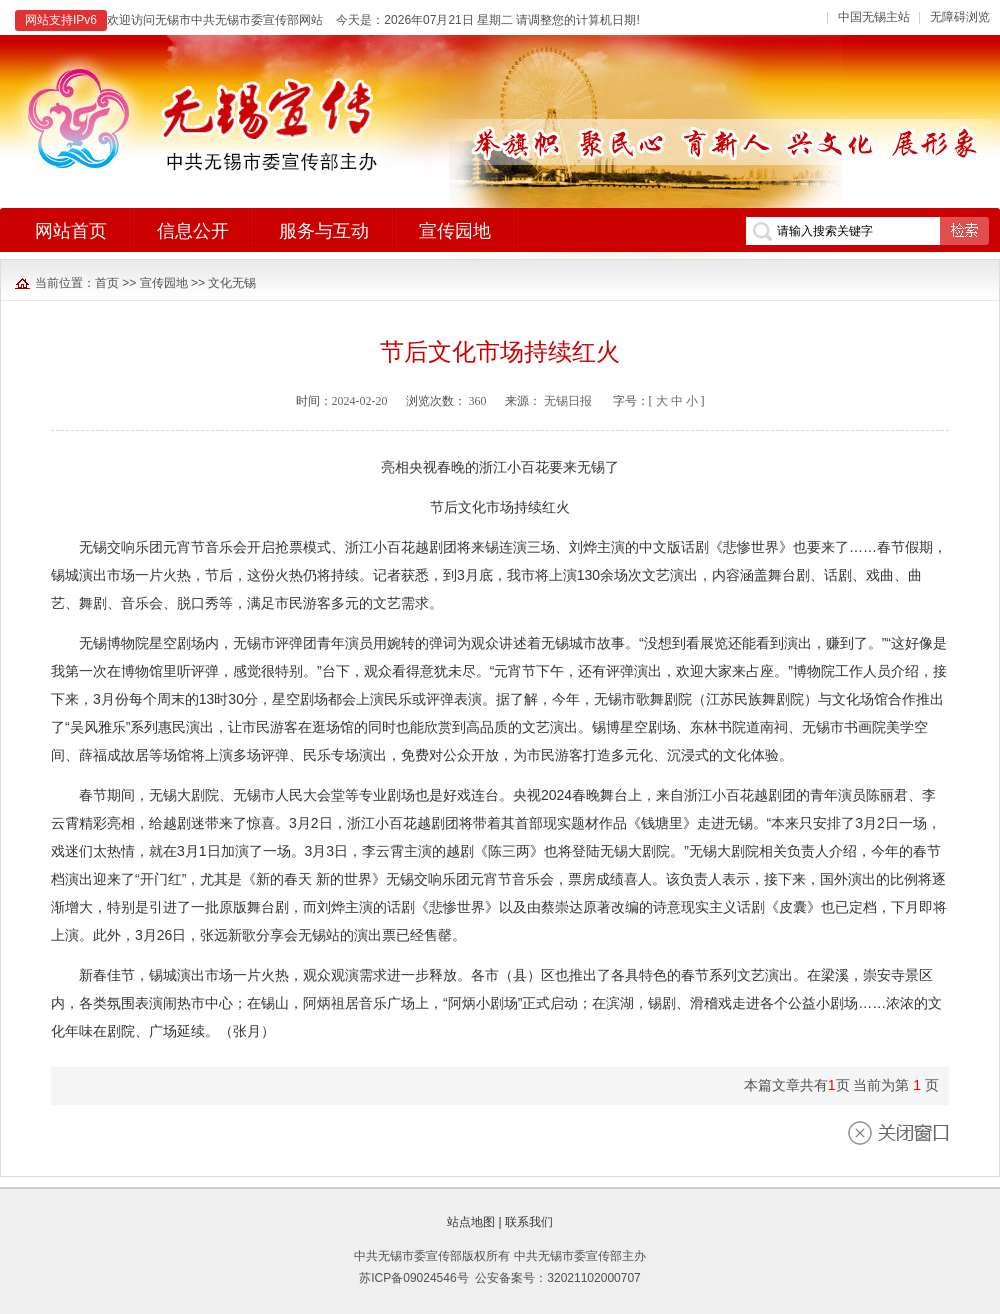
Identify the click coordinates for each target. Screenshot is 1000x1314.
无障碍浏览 (960, 17)
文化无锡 (232, 283)
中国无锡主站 (874, 17)
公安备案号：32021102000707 (557, 1278)
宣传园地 (164, 283)
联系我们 (529, 1222)
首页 (107, 283)
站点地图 (471, 1222)
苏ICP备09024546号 (413, 1278)
